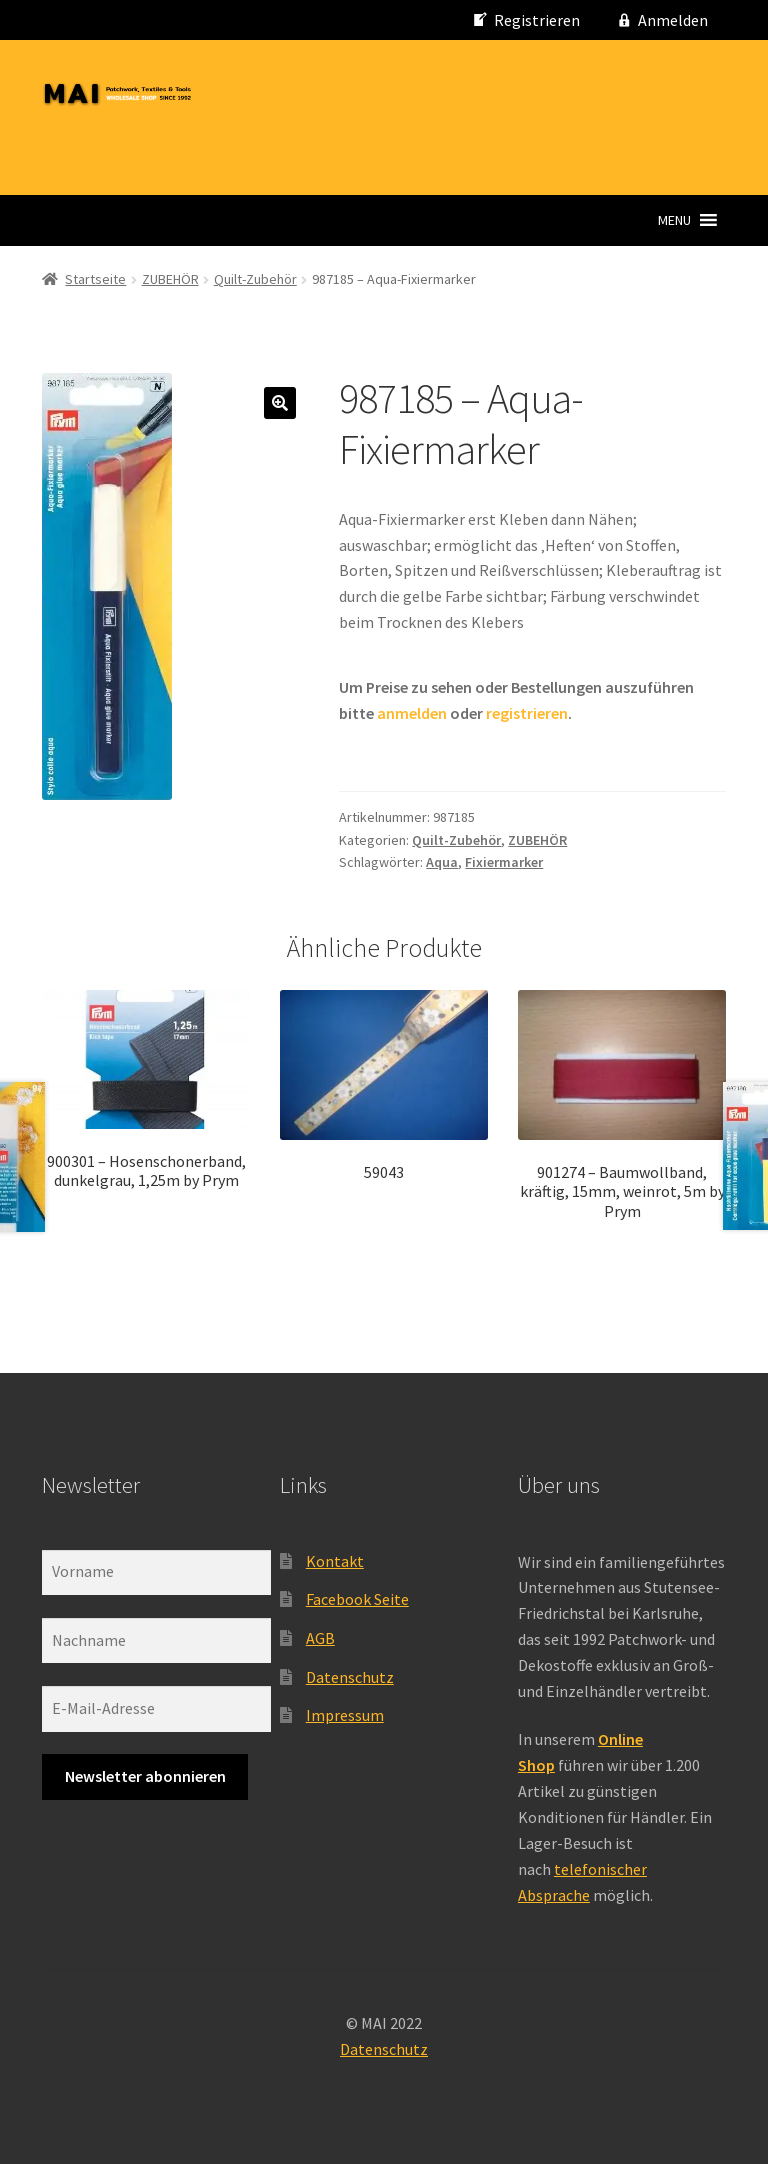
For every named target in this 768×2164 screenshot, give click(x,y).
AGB (320, 1638)
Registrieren (537, 20)
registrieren (527, 713)
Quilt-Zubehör (255, 279)
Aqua (442, 862)
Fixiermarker (504, 862)
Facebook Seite (357, 1599)
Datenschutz (350, 1677)
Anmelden (673, 20)
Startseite (95, 279)
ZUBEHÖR (170, 279)
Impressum (345, 1715)
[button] (674, 220)
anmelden (412, 713)
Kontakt (335, 1561)
